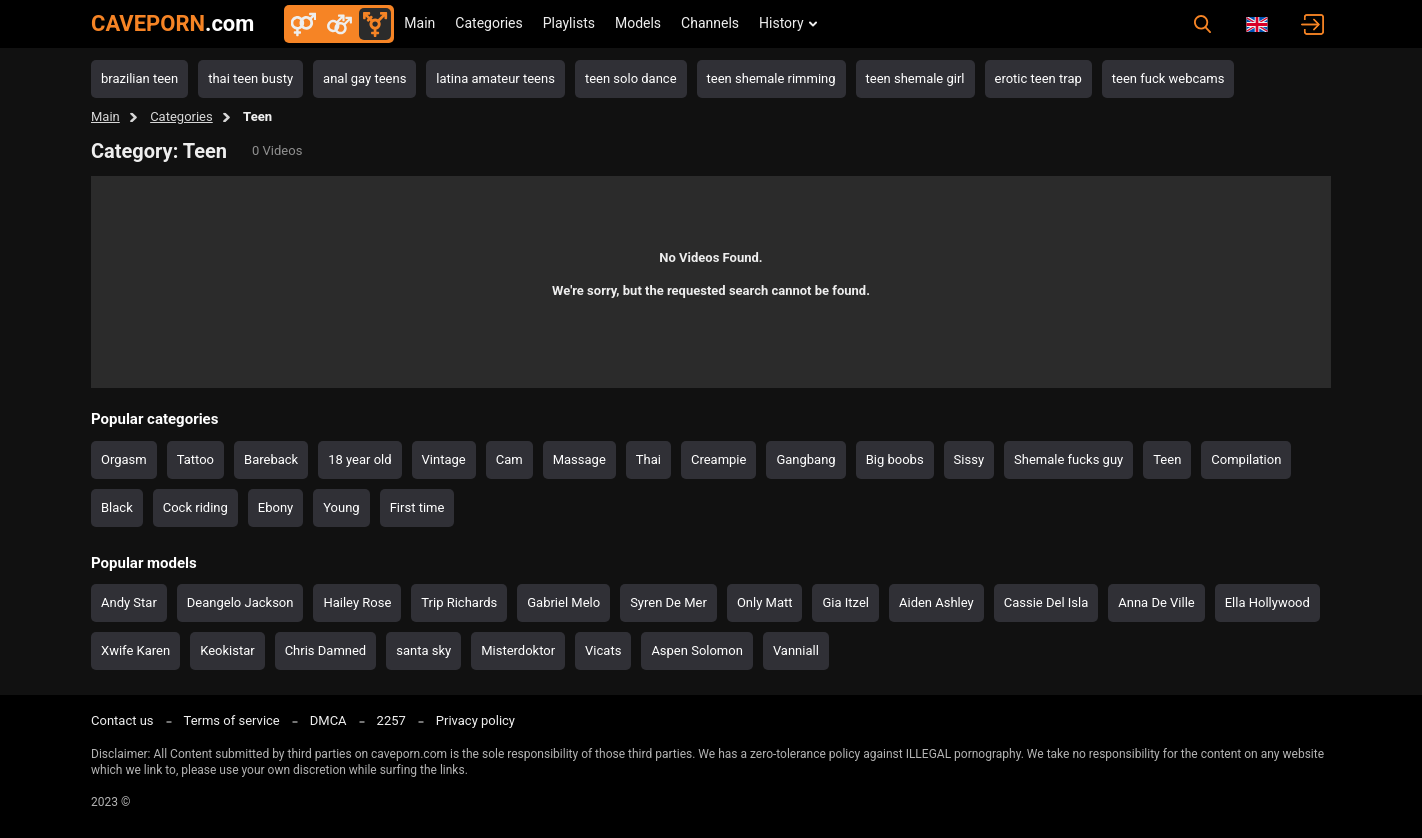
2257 (391, 720)
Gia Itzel (845, 602)
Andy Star (129, 602)
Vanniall (796, 650)
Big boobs (895, 459)
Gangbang (805, 459)
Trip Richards (459, 602)
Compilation (1246, 459)
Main (419, 23)
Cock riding (195, 507)
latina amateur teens (495, 78)
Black (117, 507)
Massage (579, 459)
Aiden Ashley (936, 602)
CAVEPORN (172, 23)
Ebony (275, 507)
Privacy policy (475, 720)
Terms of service (232, 720)
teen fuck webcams (1168, 78)
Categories (488, 23)
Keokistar (227, 650)
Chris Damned (326, 650)
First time (417, 507)
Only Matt (765, 602)
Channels (710, 23)
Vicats (603, 650)
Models (638, 23)
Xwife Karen (135, 650)
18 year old (359, 459)
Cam (509, 459)
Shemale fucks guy (1068, 459)
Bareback (271, 459)
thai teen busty (250, 78)
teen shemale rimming (771, 78)
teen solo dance (631, 78)
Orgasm (124, 459)
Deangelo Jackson (240, 602)
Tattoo (195, 459)
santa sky (423, 650)
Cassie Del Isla (1046, 602)
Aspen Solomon (697, 650)
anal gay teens (364, 78)
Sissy (969, 459)
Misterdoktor (518, 650)
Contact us (122, 720)
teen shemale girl (915, 78)
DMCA (328, 720)
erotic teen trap (1038, 78)
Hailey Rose (357, 602)
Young (341, 507)
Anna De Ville (1156, 602)
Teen (1167, 459)
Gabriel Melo (563, 602)
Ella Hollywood (1267, 602)
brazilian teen (139, 78)
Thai (648, 459)
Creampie (718, 459)
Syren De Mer (668, 602)
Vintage (444, 459)
